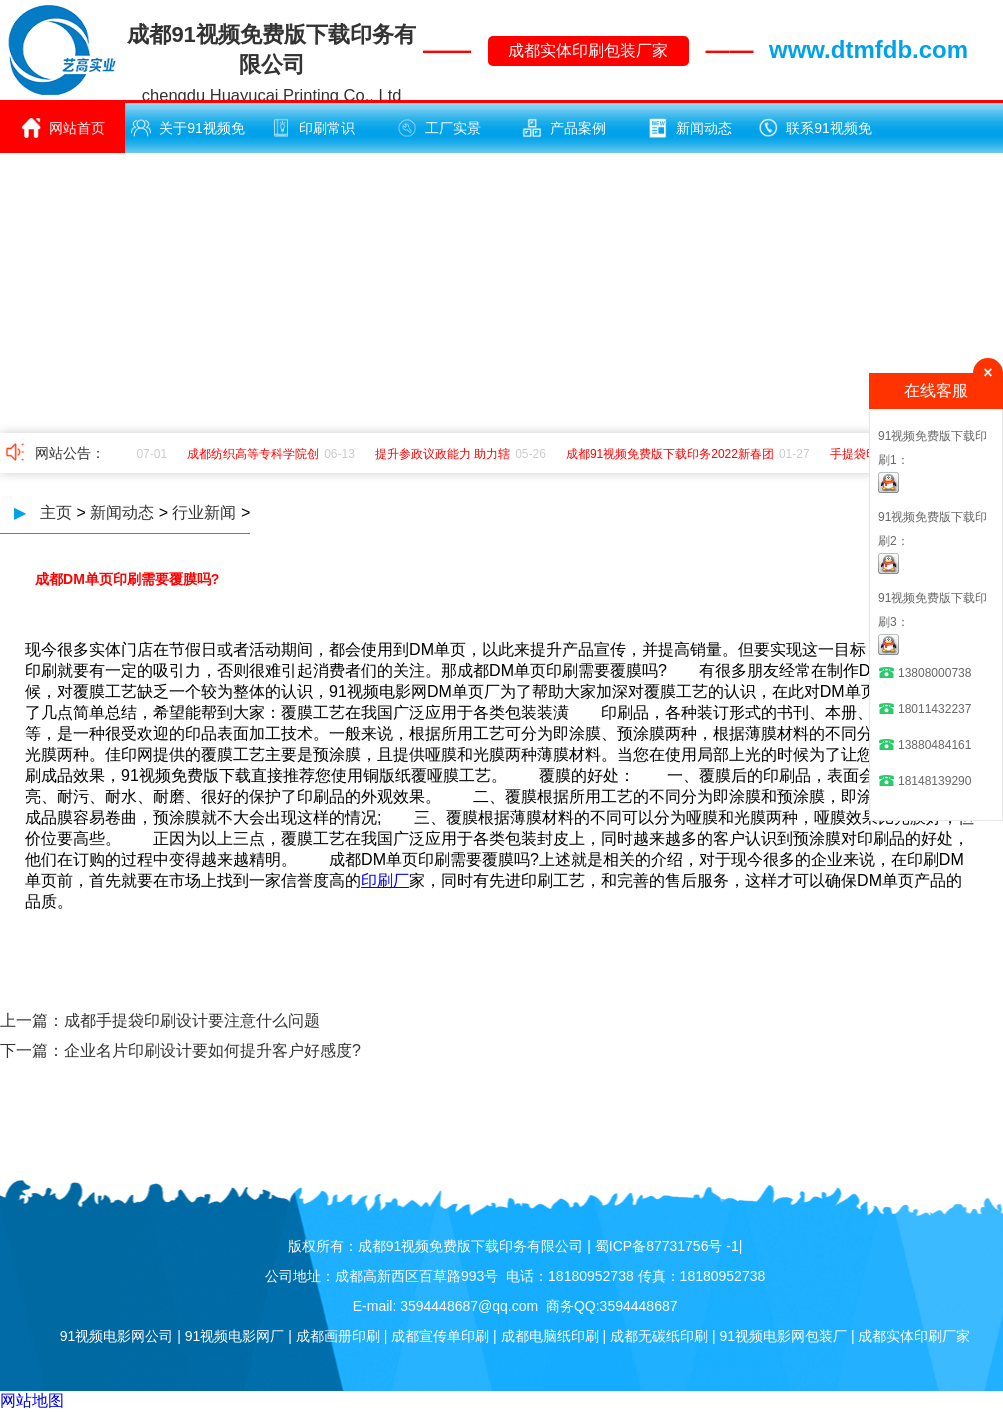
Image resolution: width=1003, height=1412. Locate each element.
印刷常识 (313, 128)
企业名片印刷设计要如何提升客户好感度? (212, 1050)
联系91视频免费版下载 (815, 135)
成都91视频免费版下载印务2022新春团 (673, 454)
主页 (56, 512)
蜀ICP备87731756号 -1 (667, 1246)
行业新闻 (204, 512)
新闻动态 (690, 128)
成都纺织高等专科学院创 (256, 454)
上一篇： (32, 1020)
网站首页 (63, 128)
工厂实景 (439, 128)
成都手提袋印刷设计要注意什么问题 (192, 1020)
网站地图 (32, 1400)
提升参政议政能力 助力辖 (445, 454)
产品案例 (564, 128)
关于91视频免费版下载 (188, 135)
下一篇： (32, 1050)
